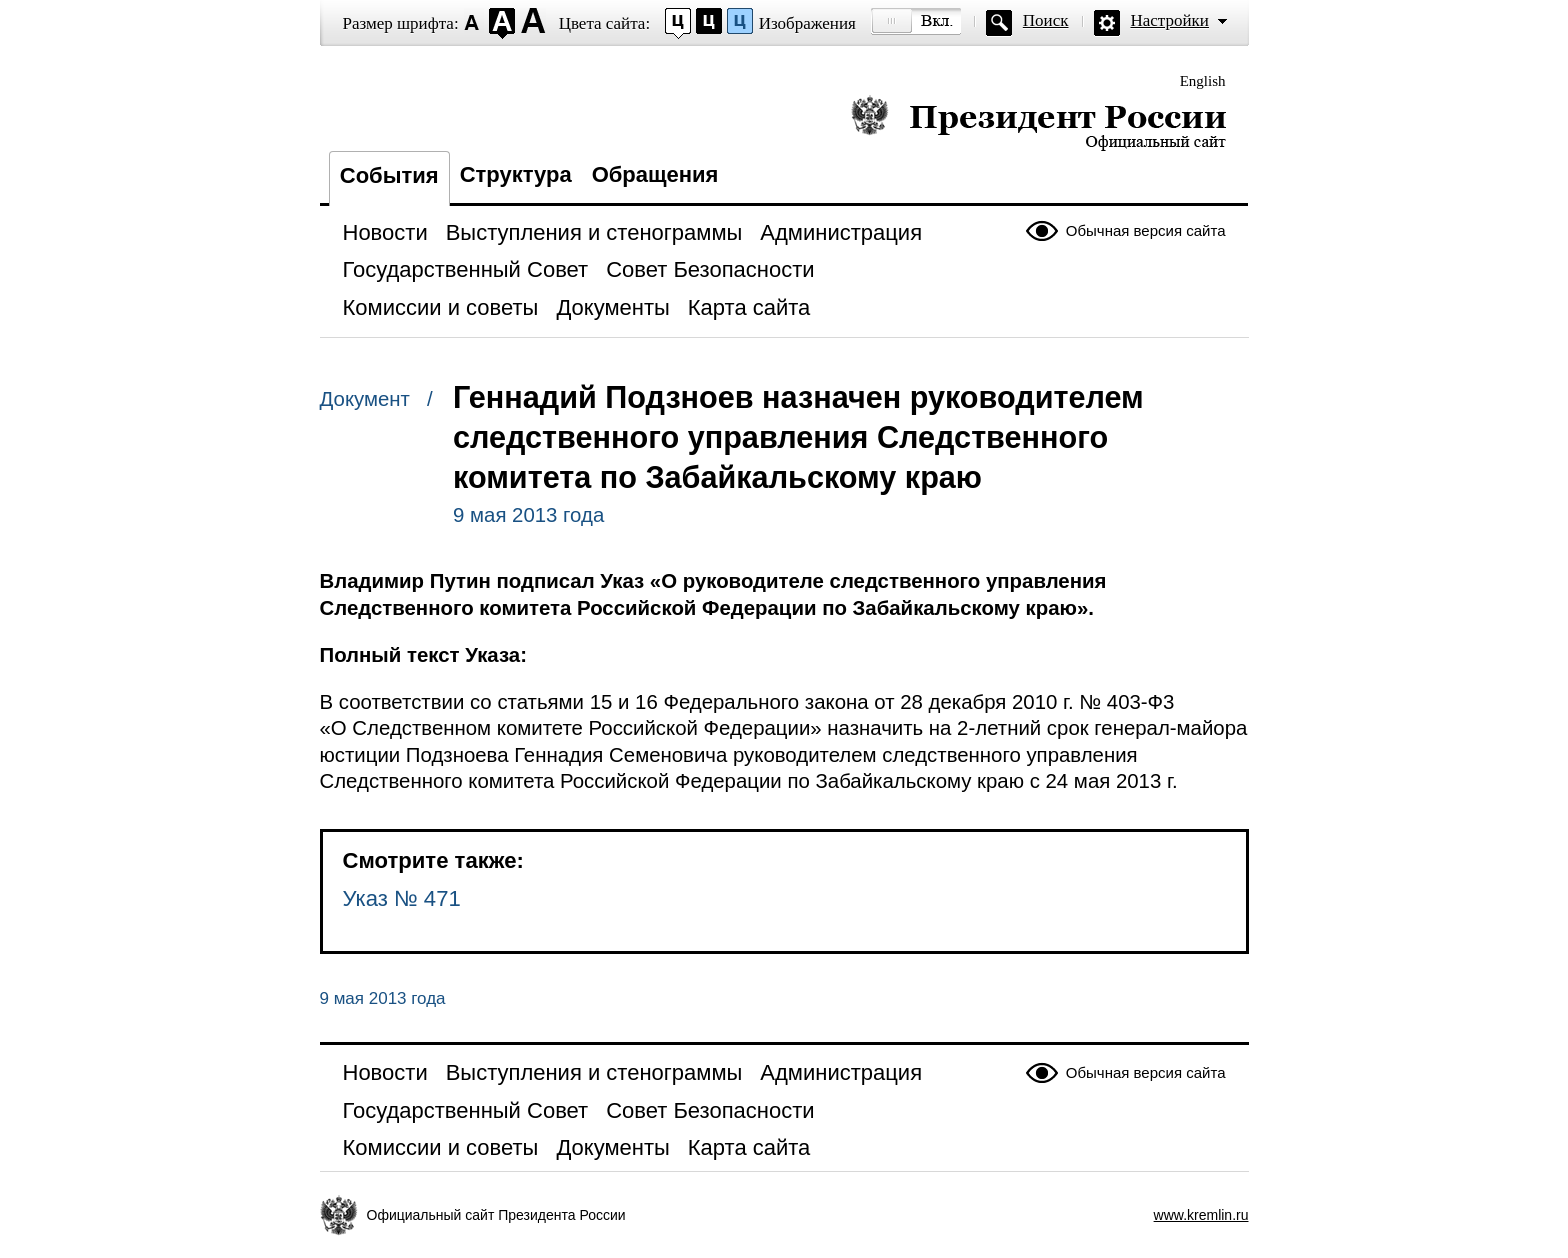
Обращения (655, 174)
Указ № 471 (402, 898)
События (389, 175)
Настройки (1170, 20)
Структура (516, 174)
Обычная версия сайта (1146, 230)
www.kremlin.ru (1201, 1215)
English (1203, 81)
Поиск (1046, 20)
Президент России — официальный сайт (1038, 122)
